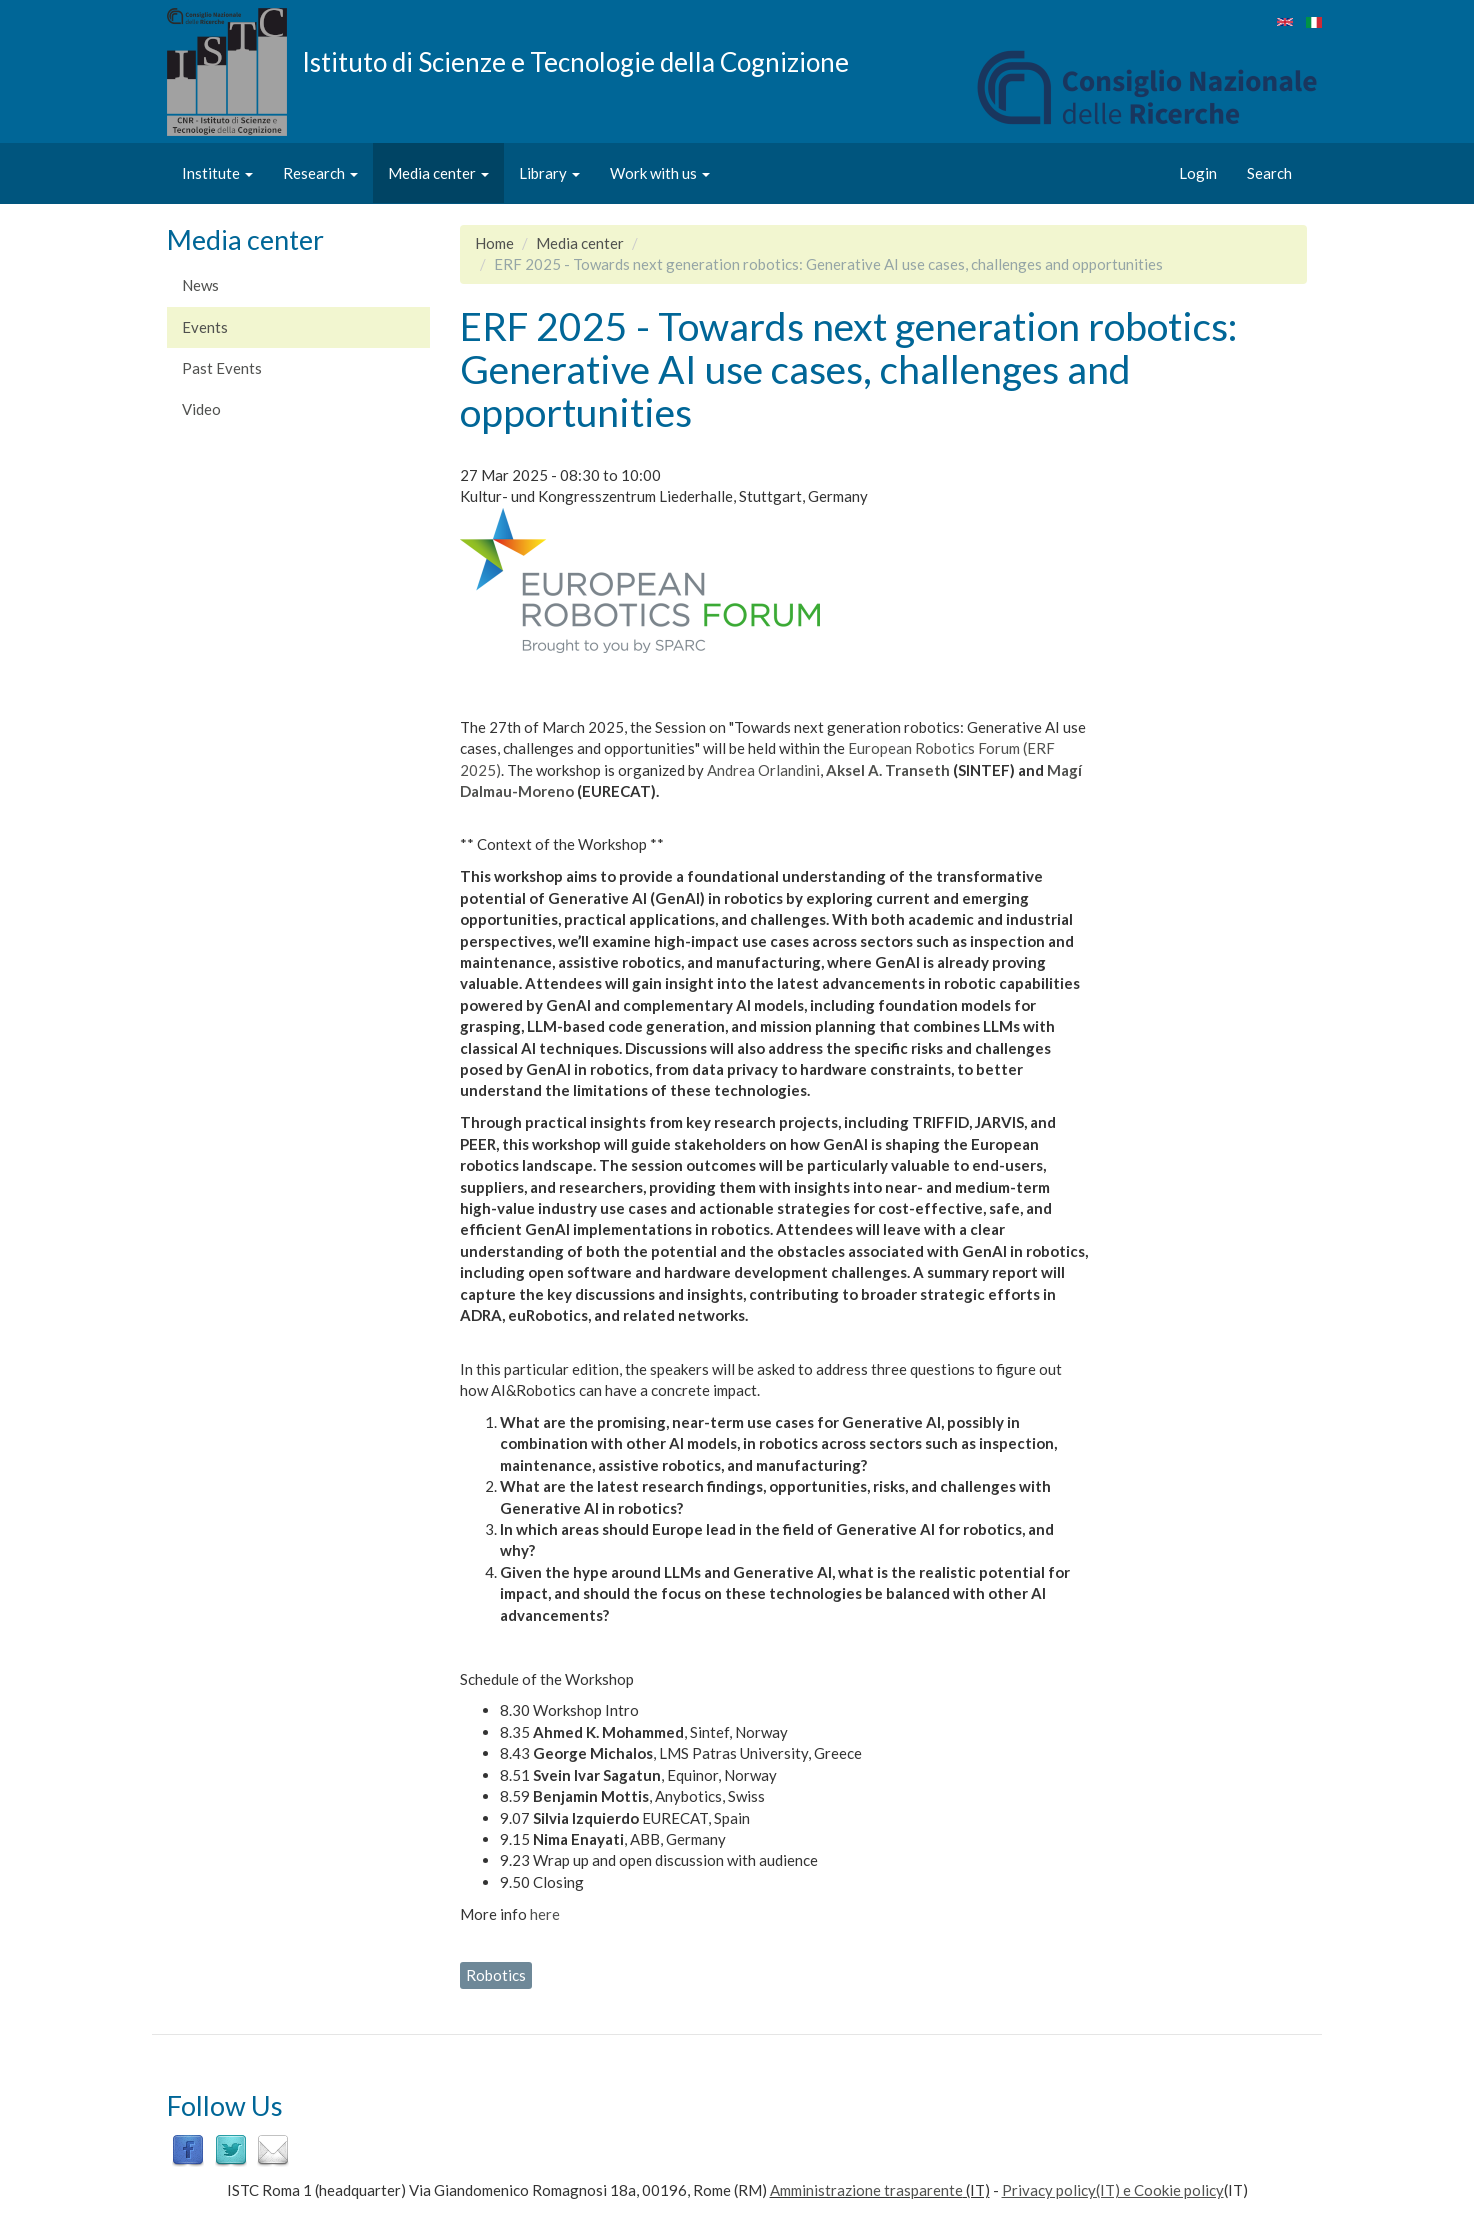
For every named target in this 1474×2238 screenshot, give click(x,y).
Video (201, 409)
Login (1198, 173)
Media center (438, 173)
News (200, 285)
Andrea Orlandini (763, 770)
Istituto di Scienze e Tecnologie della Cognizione (575, 61)
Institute (217, 173)
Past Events (222, 368)
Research (320, 173)
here (545, 1914)
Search (1269, 173)
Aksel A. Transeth (888, 770)
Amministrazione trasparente (866, 2190)
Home (494, 243)
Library (549, 173)
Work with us (660, 173)
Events (205, 327)
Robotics (496, 1975)
